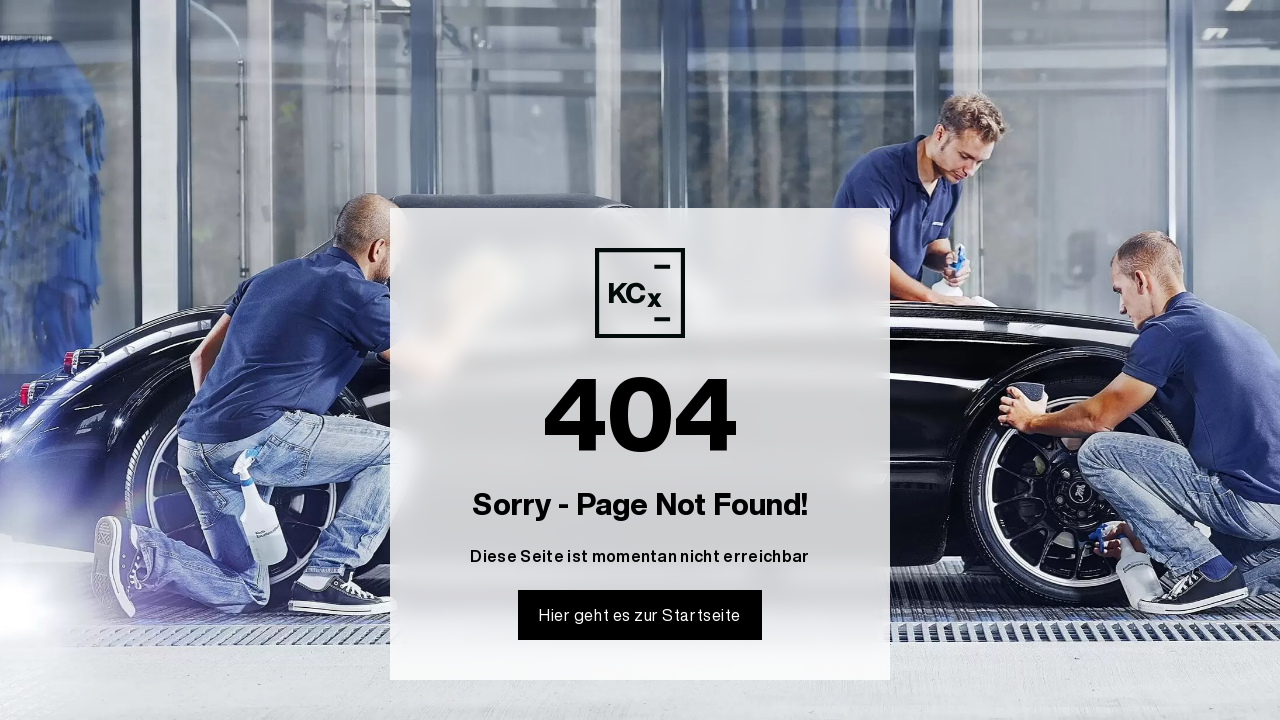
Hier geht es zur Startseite (640, 615)
